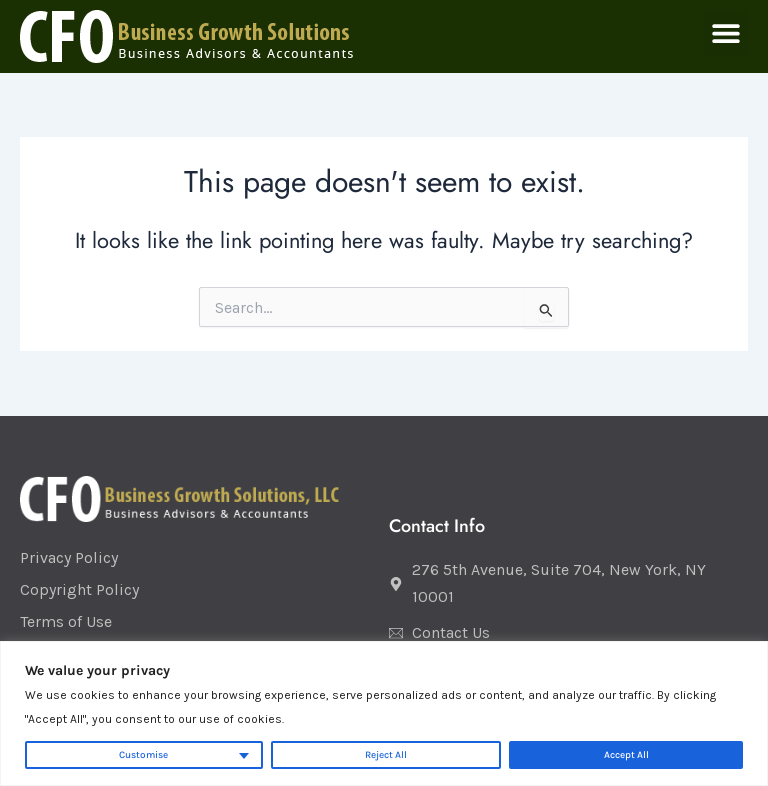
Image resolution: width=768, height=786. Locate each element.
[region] (384, 713)
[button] (725, 32)
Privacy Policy (69, 557)
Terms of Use (66, 621)
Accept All (626, 755)
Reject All (386, 755)
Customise (143, 755)
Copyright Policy (79, 589)
